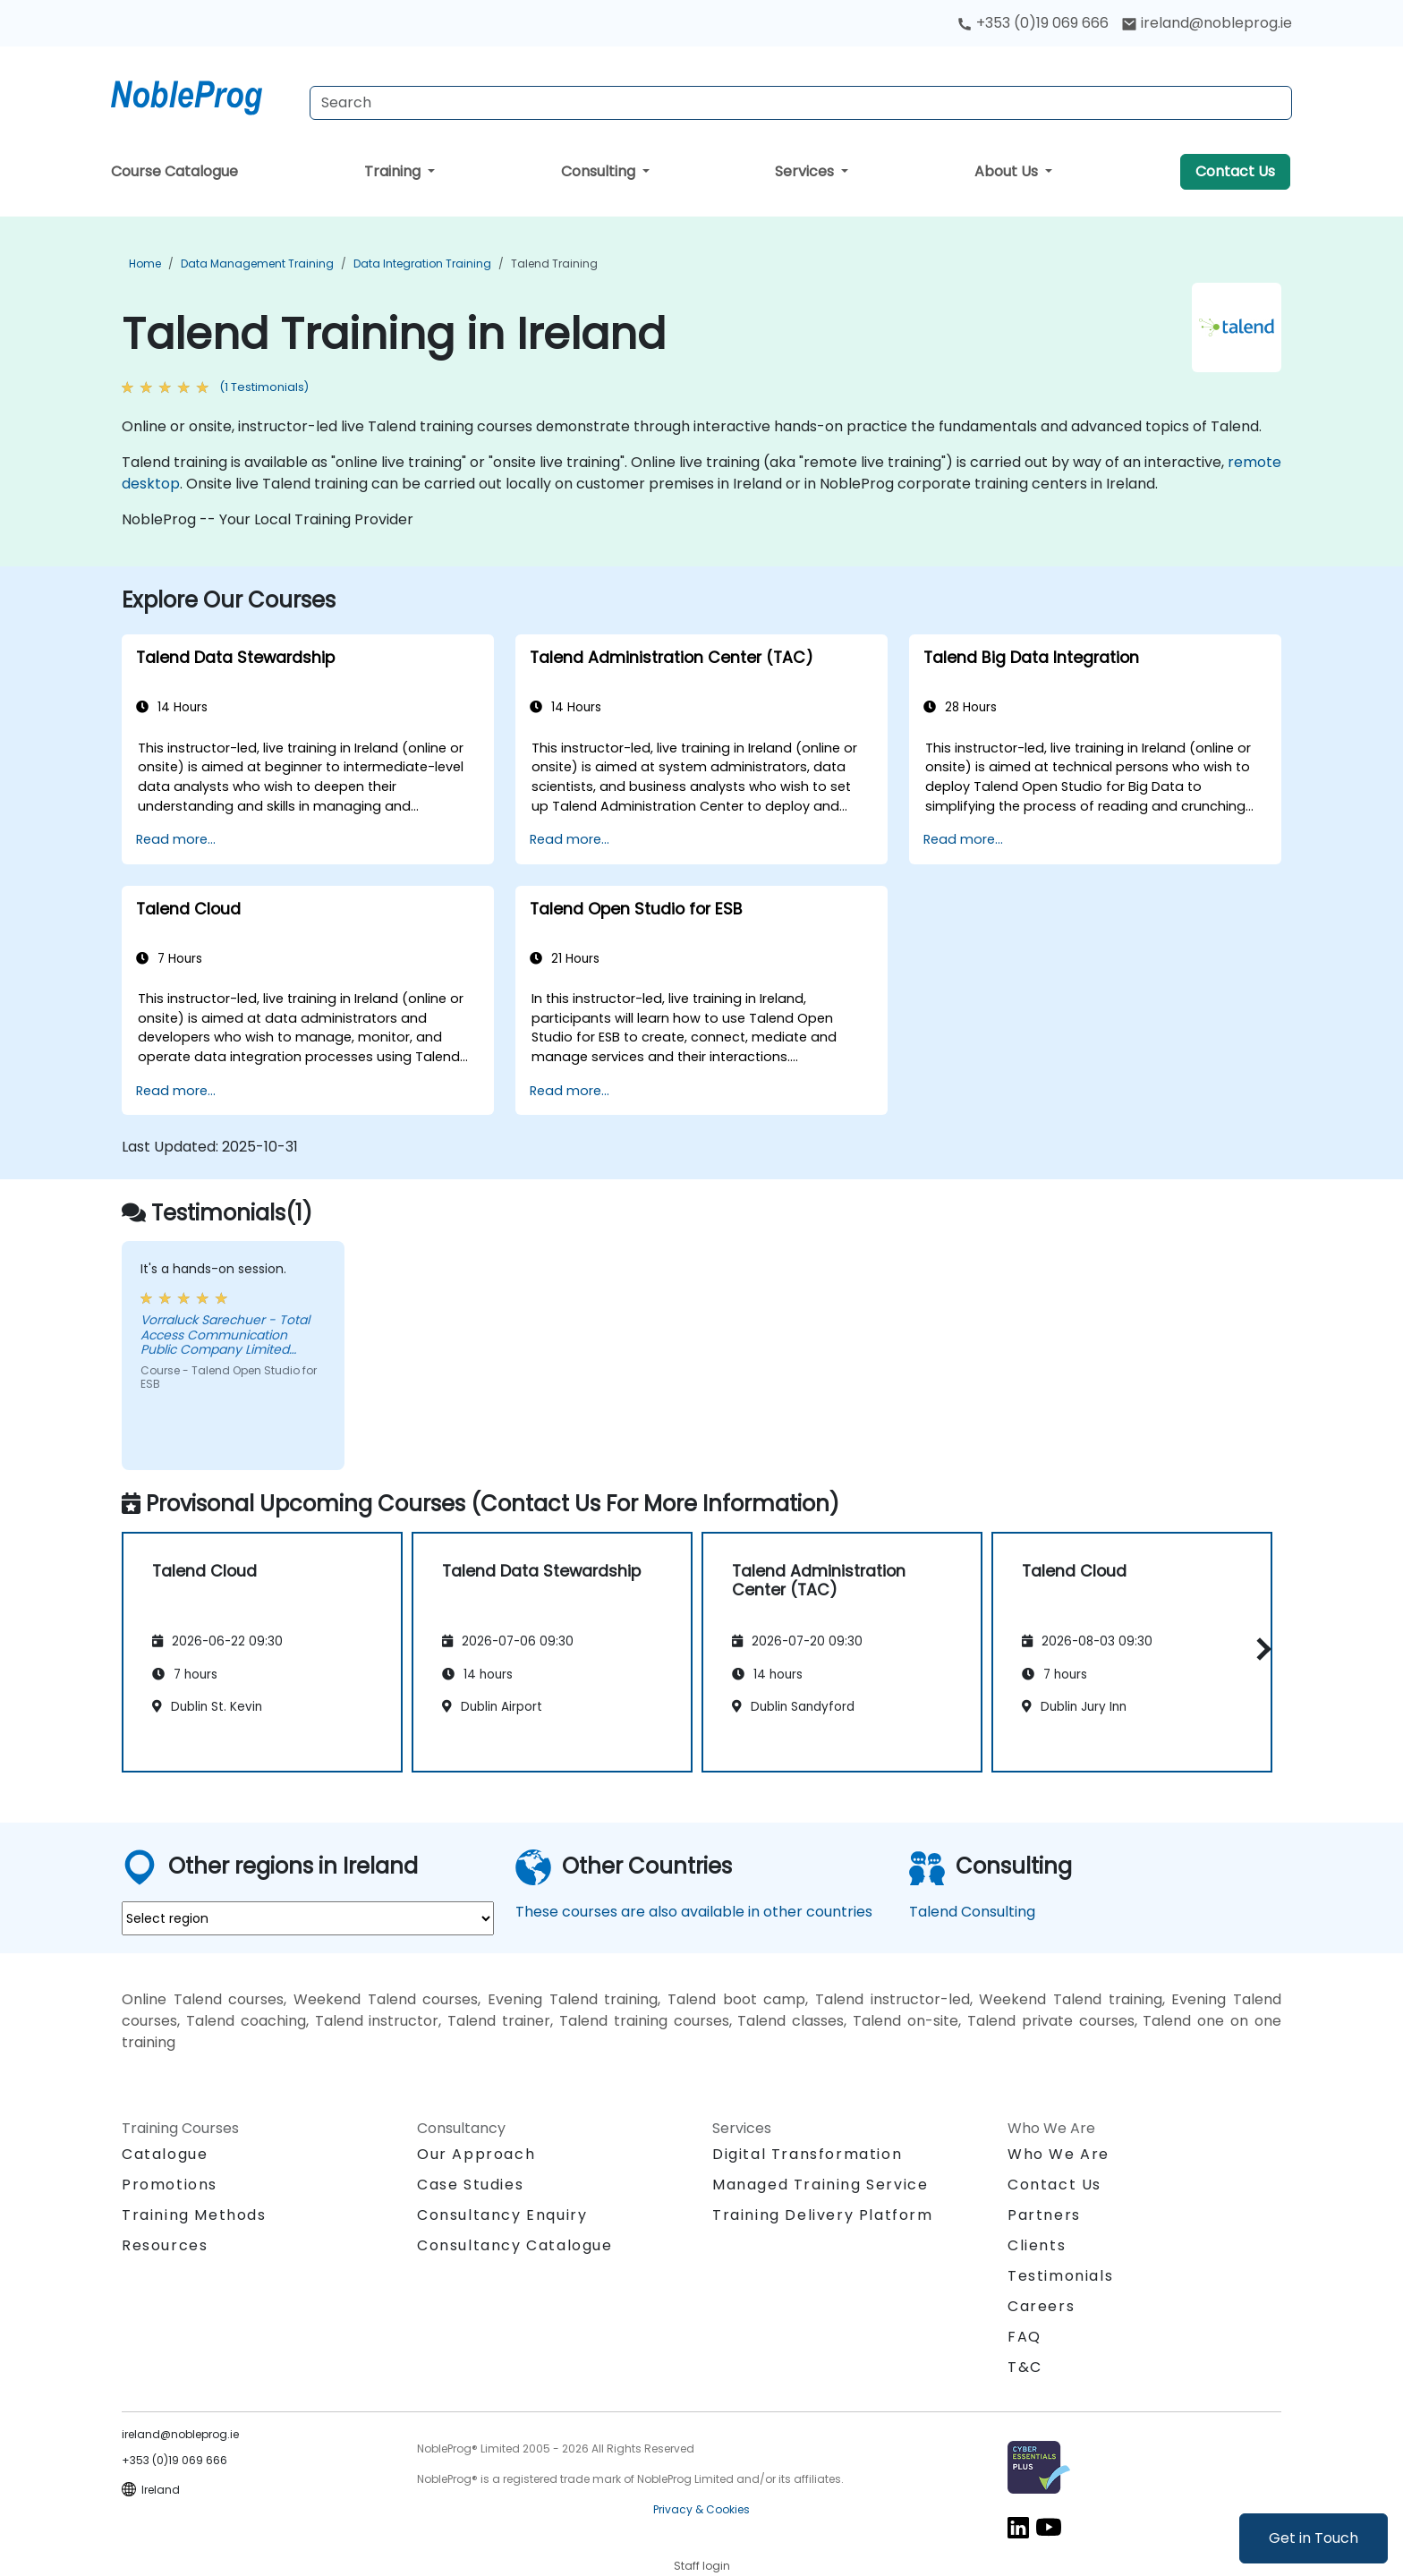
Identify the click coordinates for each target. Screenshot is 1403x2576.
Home (145, 263)
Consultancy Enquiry (502, 2215)
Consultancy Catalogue (515, 2245)
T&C (1025, 2367)
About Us (1008, 171)
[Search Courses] (801, 103)
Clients (1037, 2245)
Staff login (702, 2565)
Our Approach (476, 2154)
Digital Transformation (807, 2154)
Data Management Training (257, 263)
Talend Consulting (972, 1911)
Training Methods (194, 2215)
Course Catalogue (174, 171)
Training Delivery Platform (822, 2215)
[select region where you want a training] (308, 1918)
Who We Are (1059, 2154)
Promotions (169, 2184)
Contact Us (1235, 171)
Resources (165, 2245)
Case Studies (470, 2184)
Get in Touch (1313, 2538)
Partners (1044, 2215)
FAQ (1025, 2336)
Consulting (600, 171)
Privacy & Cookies (701, 2509)
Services (806, 171)
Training (394, 171)
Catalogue (165, 2154)
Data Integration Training (422, 263)
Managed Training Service (820, 2184)
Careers (1041, 2306)
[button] (1259, 1649)
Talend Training (554, 263)
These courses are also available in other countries (693, 1911)
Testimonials (1060, 2276)
